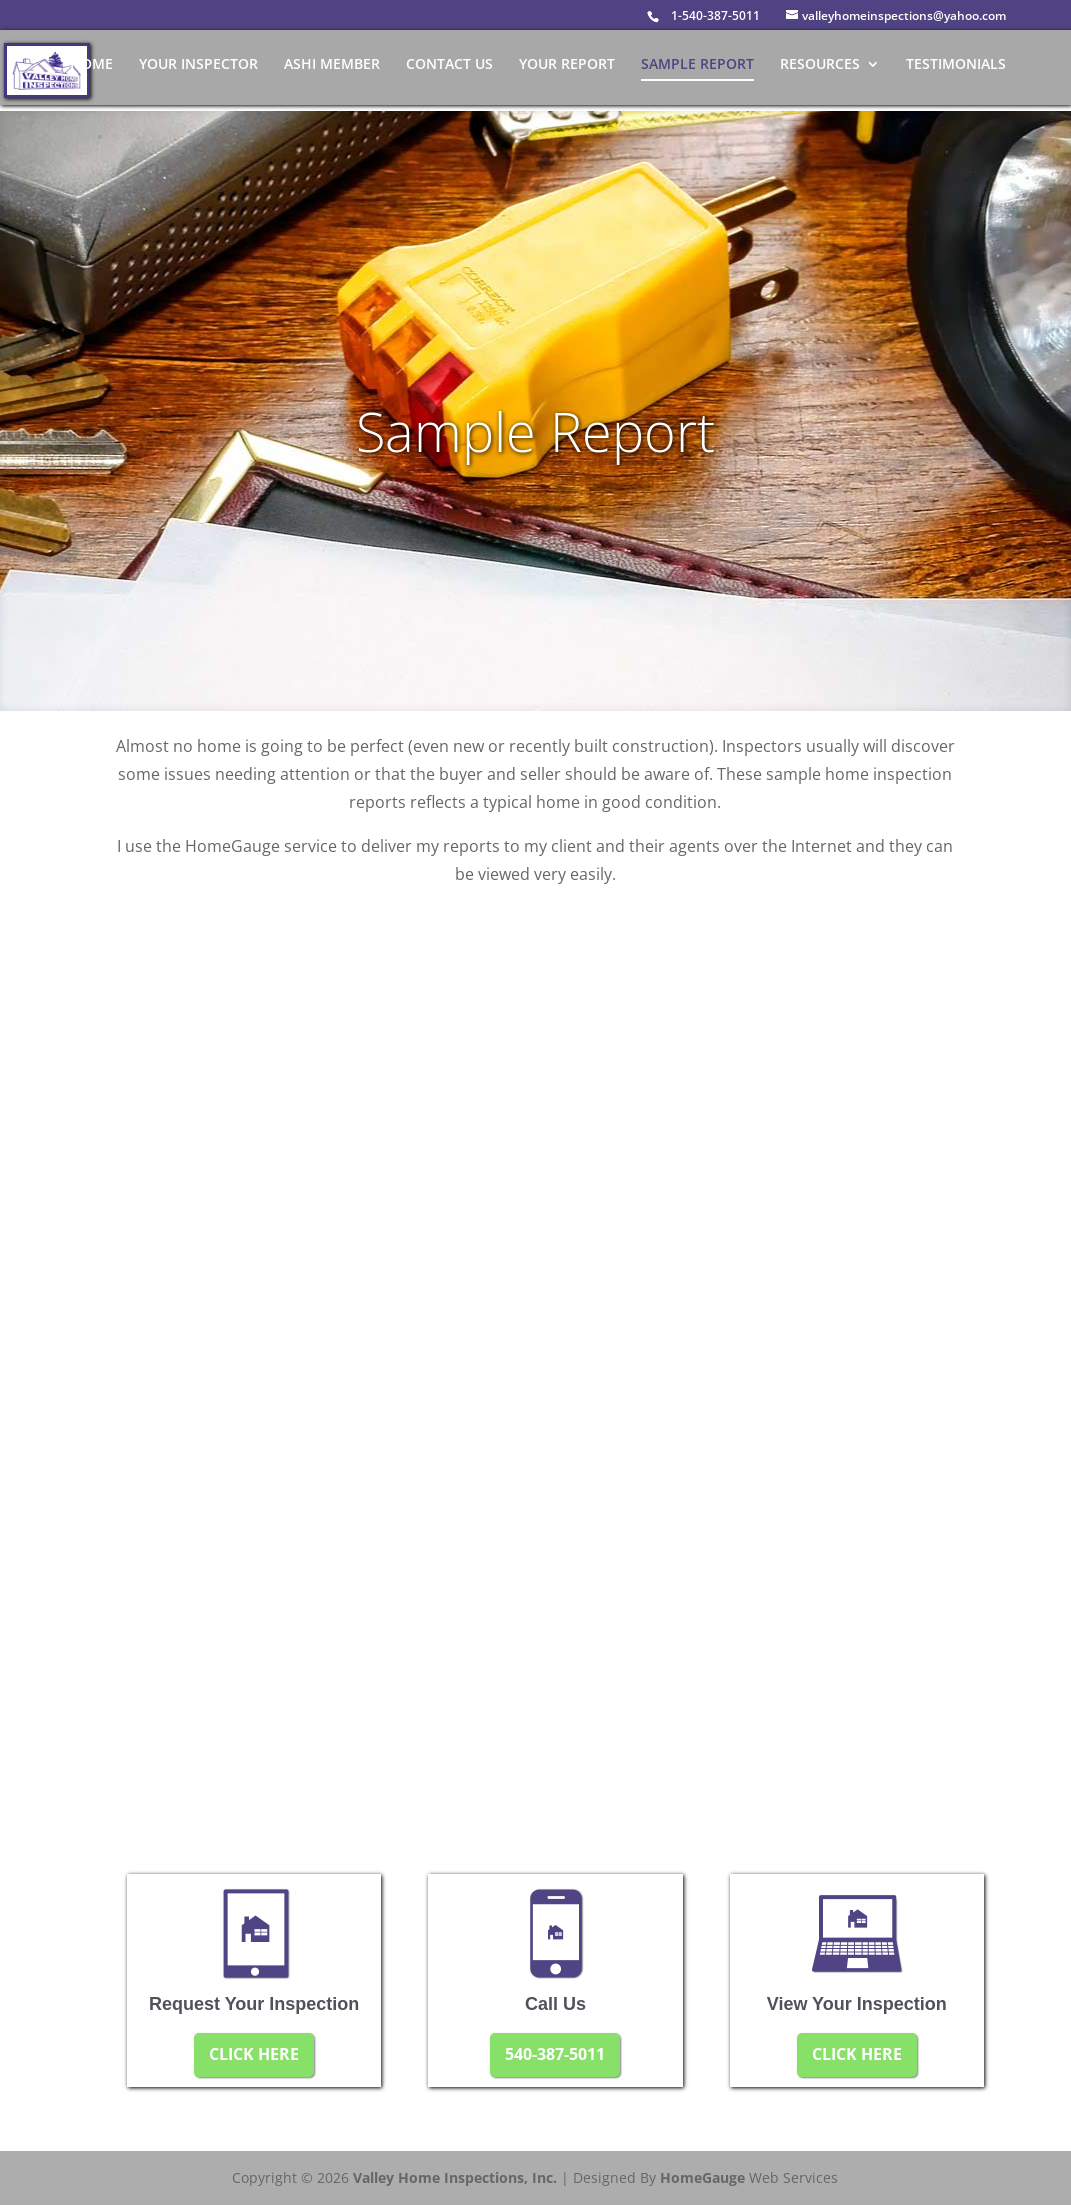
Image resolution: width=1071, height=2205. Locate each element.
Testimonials (956, 65)
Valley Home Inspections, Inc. (455, 2177)
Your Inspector (198, 65)
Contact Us (449, 65)
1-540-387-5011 (715, 15)
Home (91, 65)
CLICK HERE (254, 2054)
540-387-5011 (555, 2054)
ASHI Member (332, 65)
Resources (820, 65)
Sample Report (697, 65)
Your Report (567, 65)
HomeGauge (702, 2177)
